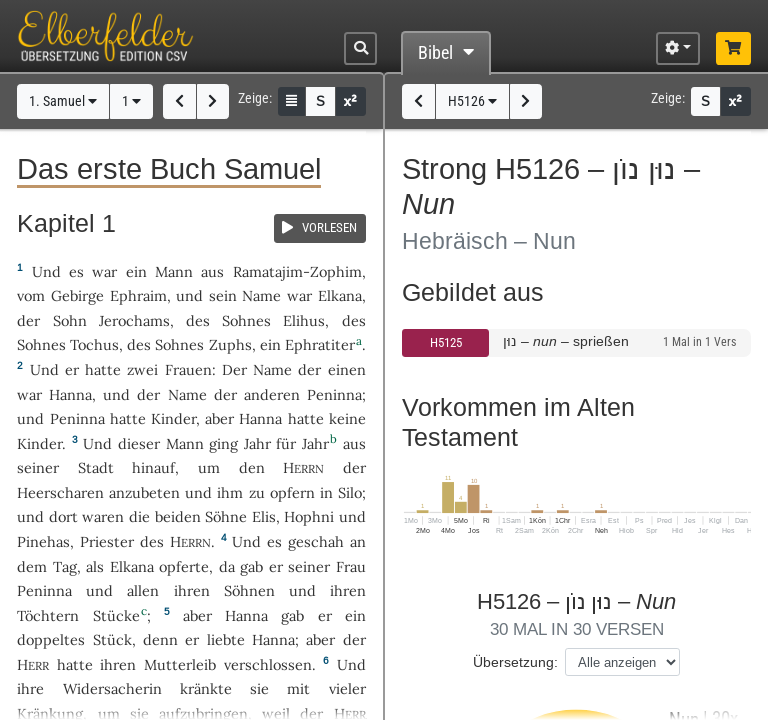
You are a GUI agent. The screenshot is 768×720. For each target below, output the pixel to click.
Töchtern (48, 615)
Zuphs (230, 344)
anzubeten (144, 492)
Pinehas (43, 541)
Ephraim (138, 295)
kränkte (206, 688)
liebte (226, 639)
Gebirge (77, 295)
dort (63, 516)
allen (143, 590)
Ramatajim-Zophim (297, 271)
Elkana (340, 295)
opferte (184, 566)
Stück (112, 639)
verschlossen (268, 664)
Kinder (173, 418)
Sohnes (246, 320)
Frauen (188, 369)
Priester (107, 541)
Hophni (309, 516)
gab (251, 566)
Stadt (96, 467)
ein (136, 271)
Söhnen (249, 590)
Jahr (257, 443)
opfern (292, 492)
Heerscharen (60, 492)
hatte (128, 418)
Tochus (94, 344)
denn (160, 639)
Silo (350, 492)
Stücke (116, 615)
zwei (142, 369)
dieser (139, 443)
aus (212, 271)
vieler (347, 688)
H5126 (472, 101)
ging (223, 443)
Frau (351, 566)
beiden (178, 516)
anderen (272, 394)
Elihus (304, 320)
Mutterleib (180, 664)
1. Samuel (63, 101)
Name (261, 295)
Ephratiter (320, 344)
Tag (65, 566)
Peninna (334, 394)
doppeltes (51, 639)
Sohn (70, 320)
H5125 (446, 342)
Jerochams (134, 320)
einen (347, 369)
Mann (174, 271)
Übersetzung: (515, 662)
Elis (264, 516)
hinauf (153, 467)
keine (347, 418)
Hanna (70, 394)
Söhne (226, 516)
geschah (316, 541)
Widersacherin (112, 688)
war (104, 271)
